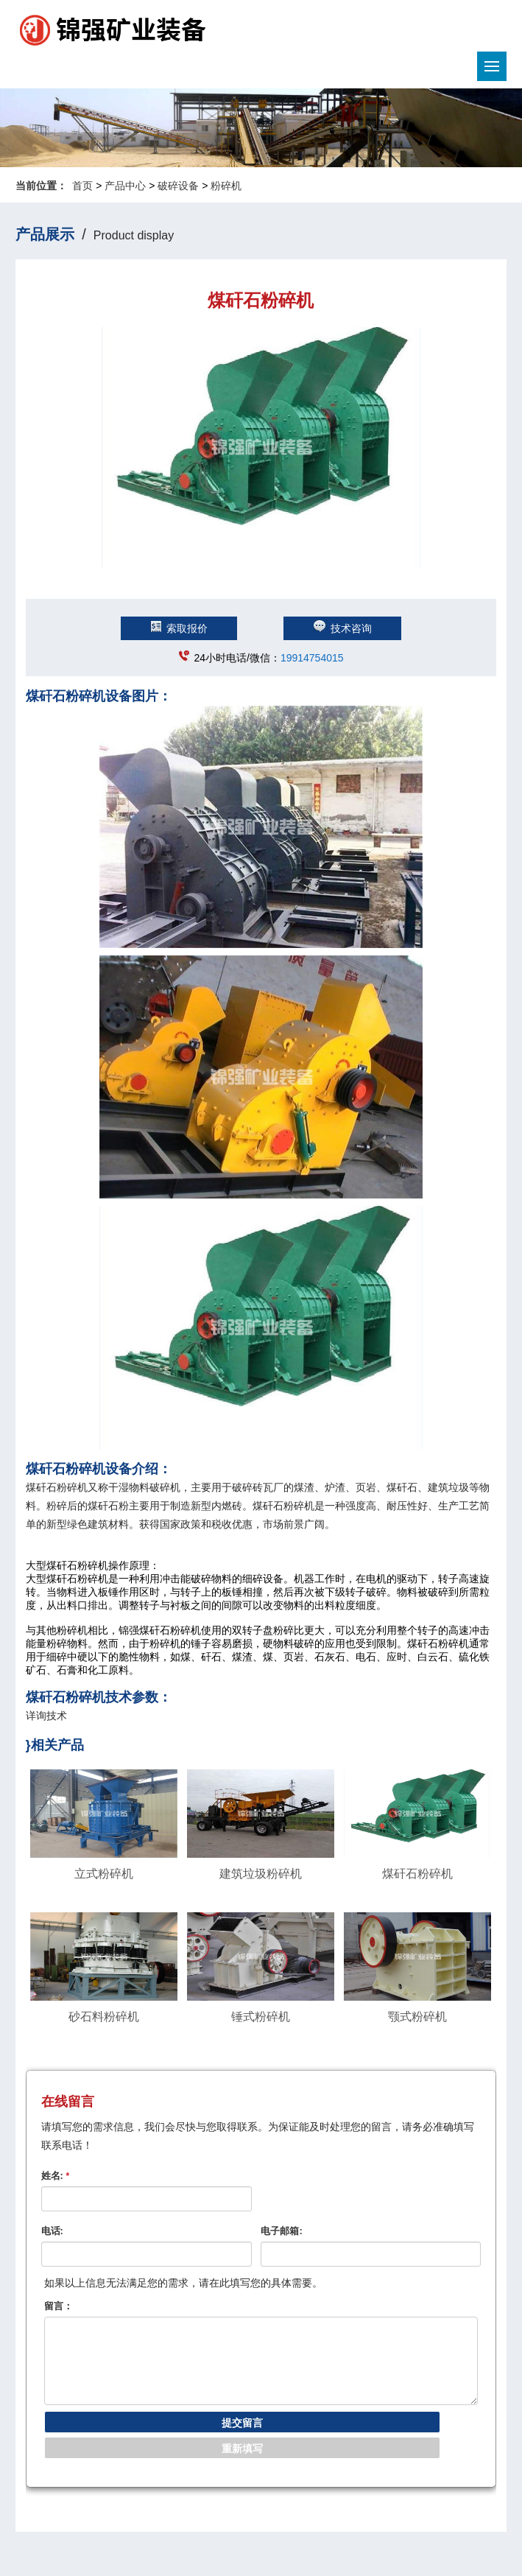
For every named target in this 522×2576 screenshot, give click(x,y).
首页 (82, 186)
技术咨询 (342, 628)
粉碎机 (226, 186)
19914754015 (312, 658)
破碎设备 (178, 186)
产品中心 (125, 186)
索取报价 (179, 628)
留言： (58, 2306)
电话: (52, 2230)
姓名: (55, 2175)
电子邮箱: (281, 2230)
